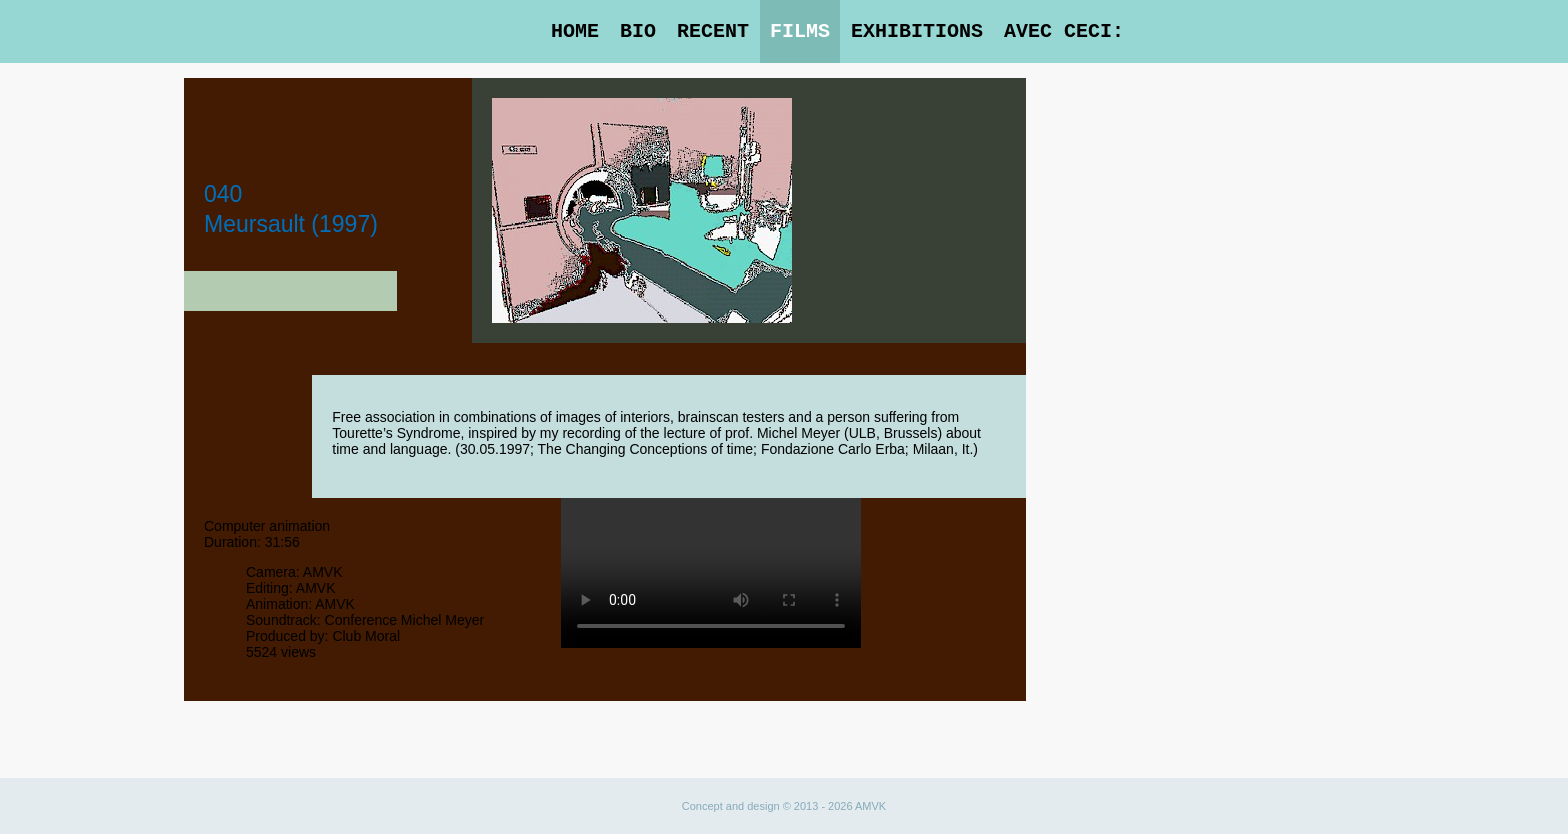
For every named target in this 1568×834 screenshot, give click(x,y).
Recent (713, 31)
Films (800, 31)
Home (575, 31)
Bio (638, 31)
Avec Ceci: (1064, 31)
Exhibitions (917, 31)
